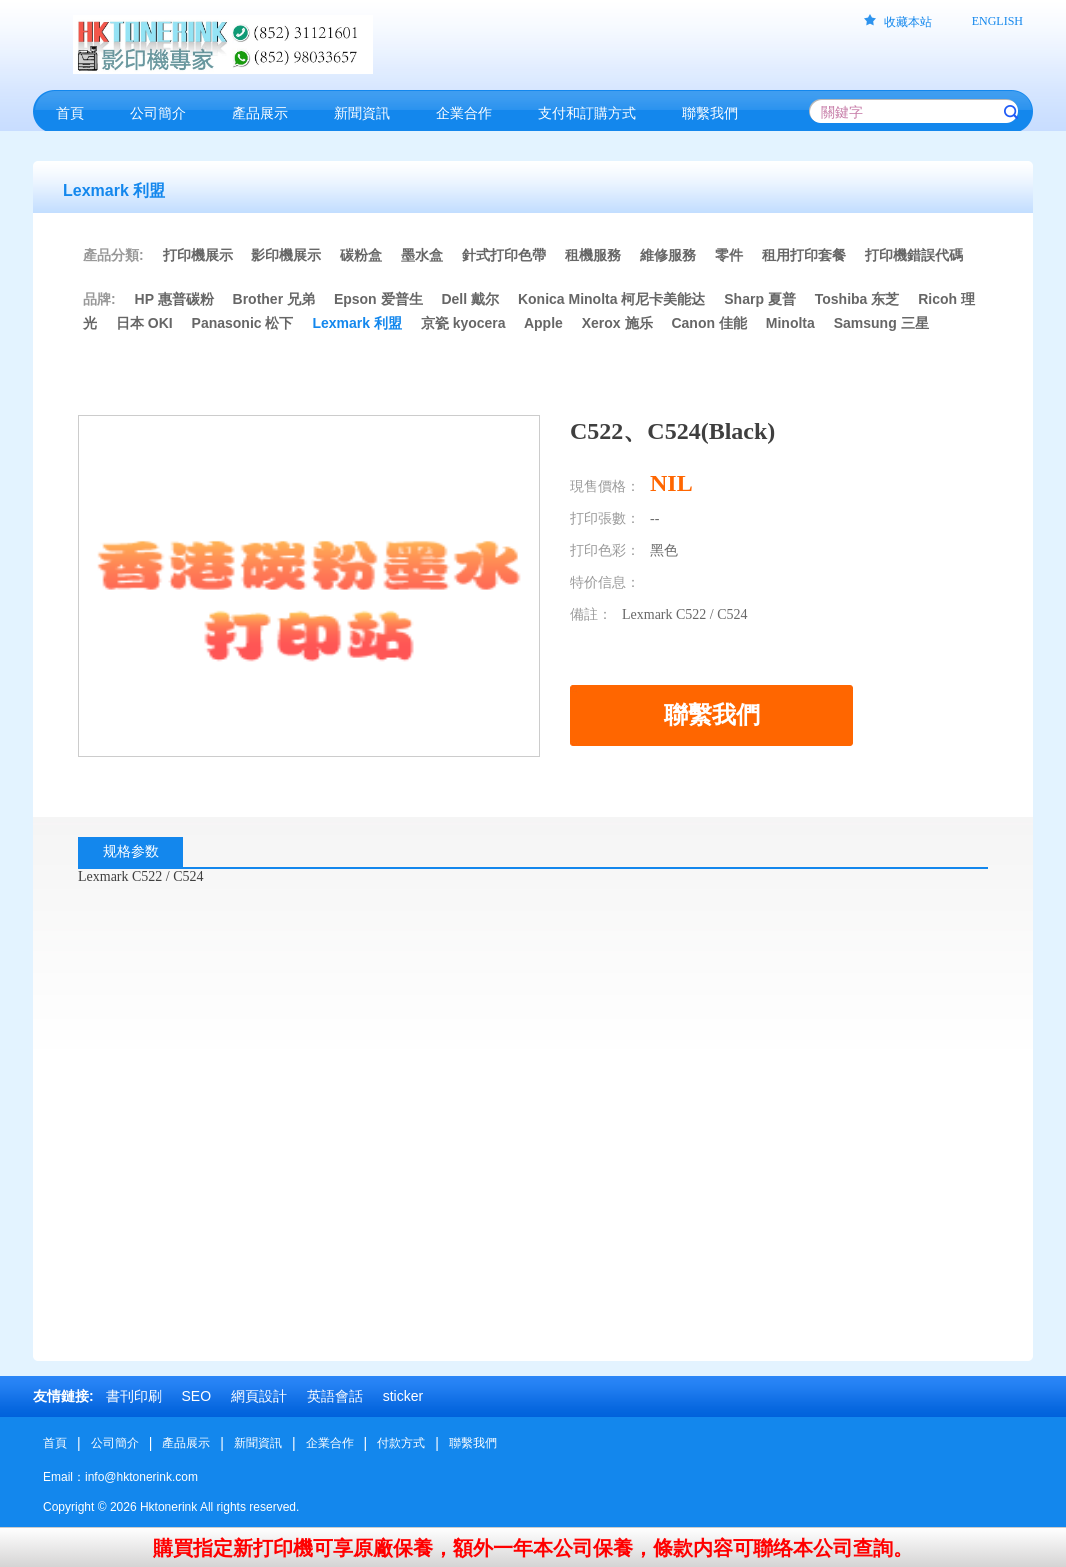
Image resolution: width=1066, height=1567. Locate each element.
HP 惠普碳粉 (176, 299)
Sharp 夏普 (760, 299)
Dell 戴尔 (470, 299)
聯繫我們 (473, 1443)
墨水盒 (422, 255)
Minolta (790, 323)
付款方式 (401, 1443)
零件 (729, 255)
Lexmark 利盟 (356, 323)
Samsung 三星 (881, 323)
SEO (196, 1396)
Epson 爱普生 (378, 299)
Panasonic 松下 (243, 323)
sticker (403, 1396)
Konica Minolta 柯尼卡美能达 (611, 299)
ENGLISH (997, 21)
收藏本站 (908, 22)
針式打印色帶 (504, 255)
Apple (543, 323)
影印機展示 (286, 255)
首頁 (55, 1443)
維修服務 (668, 255)
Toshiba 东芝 (857, 299)
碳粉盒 (361, 255)
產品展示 (186, 1443)
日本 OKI (144, 323)
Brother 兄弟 (274, 299)
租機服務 (593, 255)
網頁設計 (259, 1396)
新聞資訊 (258, 1443)
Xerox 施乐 (617, 323)
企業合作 (330, 1443)
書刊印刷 (134, 1396)
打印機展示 (198, 255)
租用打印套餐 (804, 255)
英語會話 (335, 1396)
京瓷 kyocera (463, 323)
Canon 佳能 (708, 323)
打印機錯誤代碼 (914, 255)
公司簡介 (115, 1443)
